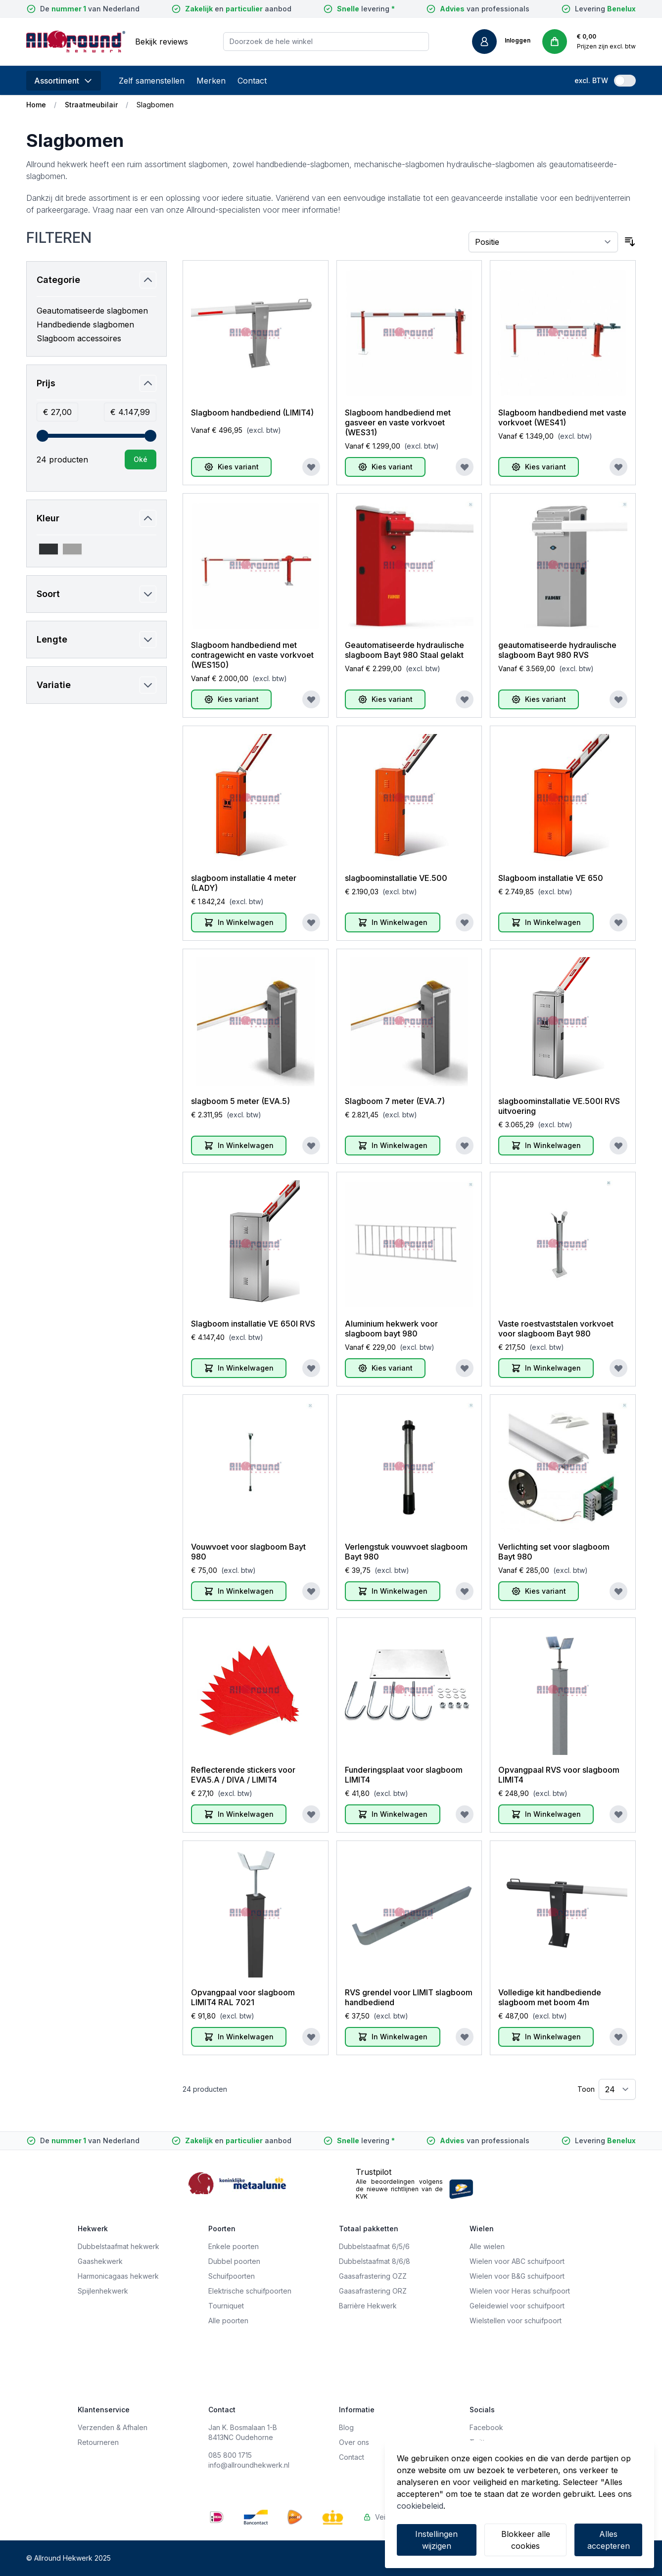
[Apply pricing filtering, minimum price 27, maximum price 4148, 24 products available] (140, 459)
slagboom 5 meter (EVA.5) (240, 1101)
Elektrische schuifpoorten (249, 2291)
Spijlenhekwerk (103, 2291)
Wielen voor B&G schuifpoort (517, 2276)
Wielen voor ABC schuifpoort (517, 2261)
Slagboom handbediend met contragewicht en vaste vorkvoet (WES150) (252, 655)
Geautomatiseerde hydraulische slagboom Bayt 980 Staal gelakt (404, 650)
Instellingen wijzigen (436, 2540)
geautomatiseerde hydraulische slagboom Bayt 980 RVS (557, 650)
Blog (346, 2427)
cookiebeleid (420, 2506)
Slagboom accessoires (79, 338)
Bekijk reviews (161, 41)
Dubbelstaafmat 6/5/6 (374, 2246)
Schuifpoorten (231, 2276)
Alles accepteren (608, 2540)
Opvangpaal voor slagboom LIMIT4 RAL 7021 (243, 1997)
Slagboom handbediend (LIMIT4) (252, 412)
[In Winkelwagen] (238, 922)
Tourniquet (226, 2305)
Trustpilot (373, 2172)
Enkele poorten (233, 2246)
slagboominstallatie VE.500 (396, 878)
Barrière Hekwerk (368, 2305)
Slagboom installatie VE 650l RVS (253, 1324)
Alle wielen (487, 2246)
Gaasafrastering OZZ (373, 2276)
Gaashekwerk (100, 2261)
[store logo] (75, 41)
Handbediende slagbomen (85, 324)
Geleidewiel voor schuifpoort (517, 2305)
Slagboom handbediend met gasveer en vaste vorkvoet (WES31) (398, 422)
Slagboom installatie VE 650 (550, 878)
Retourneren (98, 2442)
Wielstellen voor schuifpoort (516, 2320)
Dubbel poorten (234, 2261)
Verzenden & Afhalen (112, 2427)
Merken (211, 81)
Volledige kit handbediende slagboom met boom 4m (549, 1997)
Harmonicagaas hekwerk (118, 2276)
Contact (252, 81)
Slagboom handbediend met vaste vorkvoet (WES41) (562, 417)
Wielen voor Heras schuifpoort (520, 2291)
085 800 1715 (230, 2455)
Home (36, 104)
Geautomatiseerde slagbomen (92, 311)
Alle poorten (228, 2320)
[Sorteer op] (543, 241)
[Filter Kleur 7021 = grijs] (48, 549)
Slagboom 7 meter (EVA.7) (395, 1101)
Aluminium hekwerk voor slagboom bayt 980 (391, 1328)
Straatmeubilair (91, 104)
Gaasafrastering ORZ (373, 2291)
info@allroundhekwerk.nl (248, 2465)
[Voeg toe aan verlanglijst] (311, 467)
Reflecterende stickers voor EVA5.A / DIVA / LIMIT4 (243, 1775)
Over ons (354, 2442)
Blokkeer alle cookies (525, 2540)
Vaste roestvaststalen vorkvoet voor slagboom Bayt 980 (556, 1328)
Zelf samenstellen (152, 81)
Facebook (486, 2427)
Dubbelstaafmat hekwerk (118, 2246)
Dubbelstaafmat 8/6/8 (374, 2261)
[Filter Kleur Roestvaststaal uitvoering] (72, 549)
